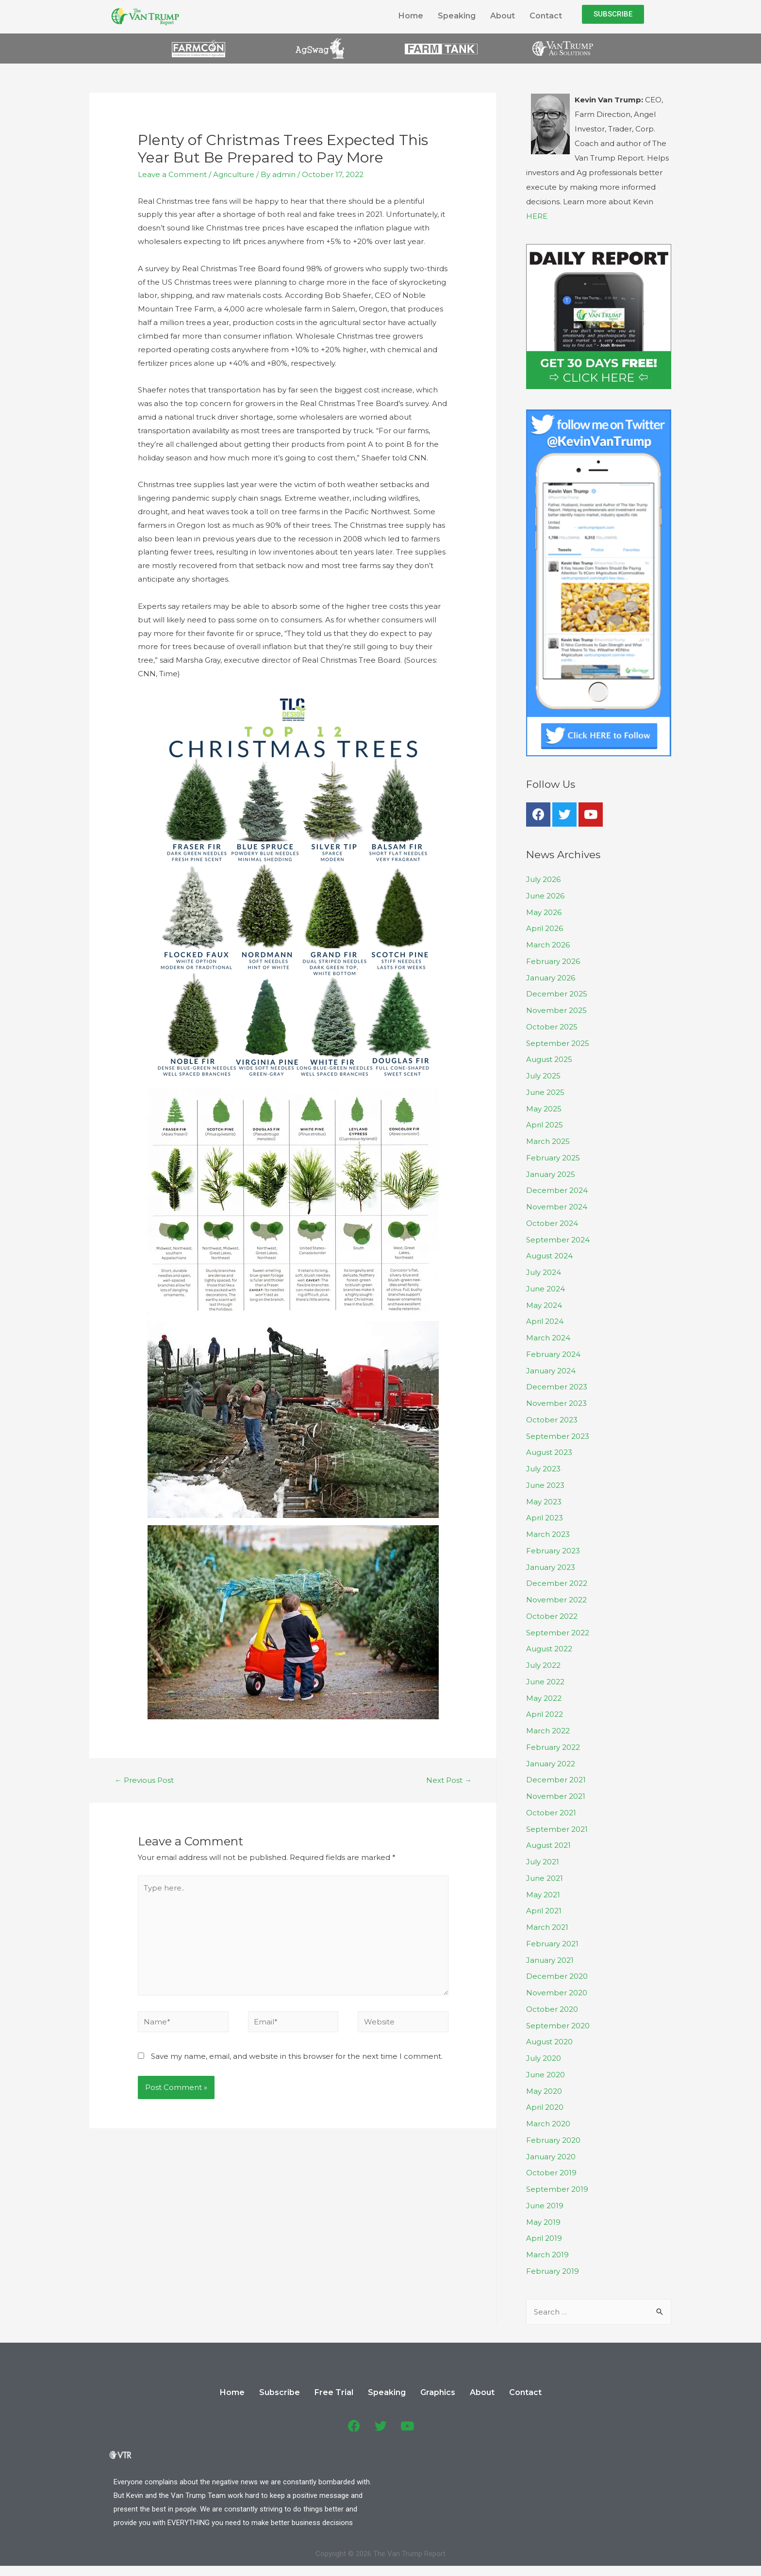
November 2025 (556, 1010)
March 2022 (548, 1730)
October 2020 (552, 2009)
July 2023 (543, 1468)
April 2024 (544, 1321)
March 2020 (548, 2123)
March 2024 (548, 1337)
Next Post (449, 1780)
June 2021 (544, 1878)
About (502, 15)
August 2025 (549, 1059)
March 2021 (547, 1927)
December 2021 (556, 1779)
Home (410, 15)
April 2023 (544, 1517)
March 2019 (547, 2254)
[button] (613, 14)
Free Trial (333, 2392)
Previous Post (144, 1780)
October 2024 (552, 1223)
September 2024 (558, 1239)
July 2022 (543, 1665)
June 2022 (545, 1681)
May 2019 (543, 2222)
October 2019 (551, 2172)
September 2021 (557, 1829)
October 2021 (551, 1812)
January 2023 (550, 1567)
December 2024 (557, 1190)
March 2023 (548, 1534)
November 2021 (555, 1796)
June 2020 (545, 2074)
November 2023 (556, 1403)
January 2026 (550, 977)
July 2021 (542, 1861)
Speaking (457, 15)
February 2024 (553, 1354)
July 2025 (543, 1075)
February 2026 (553, 961)
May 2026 (544, 912)
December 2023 (556, 1386)
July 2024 (543, 1272)
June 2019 (544, 2205)
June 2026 (545, 895)
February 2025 (553, 1157)
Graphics (437, 2392)
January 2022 (550, 1763)
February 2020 (553, 2140)
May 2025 (544, 1108)
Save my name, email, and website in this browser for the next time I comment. (297, 2056)
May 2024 (544, 1305)
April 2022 (544, 1714)
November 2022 (556, 1599)
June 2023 (545, 1485)
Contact (545, 15)
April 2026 (544, 928)
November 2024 (556, 1206)
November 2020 (556, 1992)
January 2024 (551, 1370)
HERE (536, 216)
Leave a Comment (172, 174)
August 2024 (549, 1255)
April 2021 (544, 1910)
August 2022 (549, 1648)
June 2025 (545, 1092)
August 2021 (548, 1845)
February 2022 (553, 1747)
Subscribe (279, 2392)
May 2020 (544, 2091)
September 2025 (557, 1043)
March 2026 (548, 944)
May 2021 (543, 1894)
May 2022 (544, 1698)
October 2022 (552, 1616)
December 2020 (557, 1976)
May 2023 (544, 1501)
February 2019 (552, 2271)
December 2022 (556, 1583)
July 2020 (543, 2058)
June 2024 (545, 1288)
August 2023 (549, 1452)
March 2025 (548, 1141)
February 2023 (553, 1550)
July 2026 (543, 879)
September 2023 (557, 1436)
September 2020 (558, 2025)
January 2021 (550, 1960)
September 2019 (557, 2189)
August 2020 (549, 2041)
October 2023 (552, 1419)
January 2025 (550, 1174)
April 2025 (544, 1124)
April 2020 (544, 2107)
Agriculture (233, 174)
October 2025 (552, 1026)
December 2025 (556, 993)
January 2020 (551, 2156)
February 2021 (552, 1943)
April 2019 (544, 2238)
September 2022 (557, 1632)
